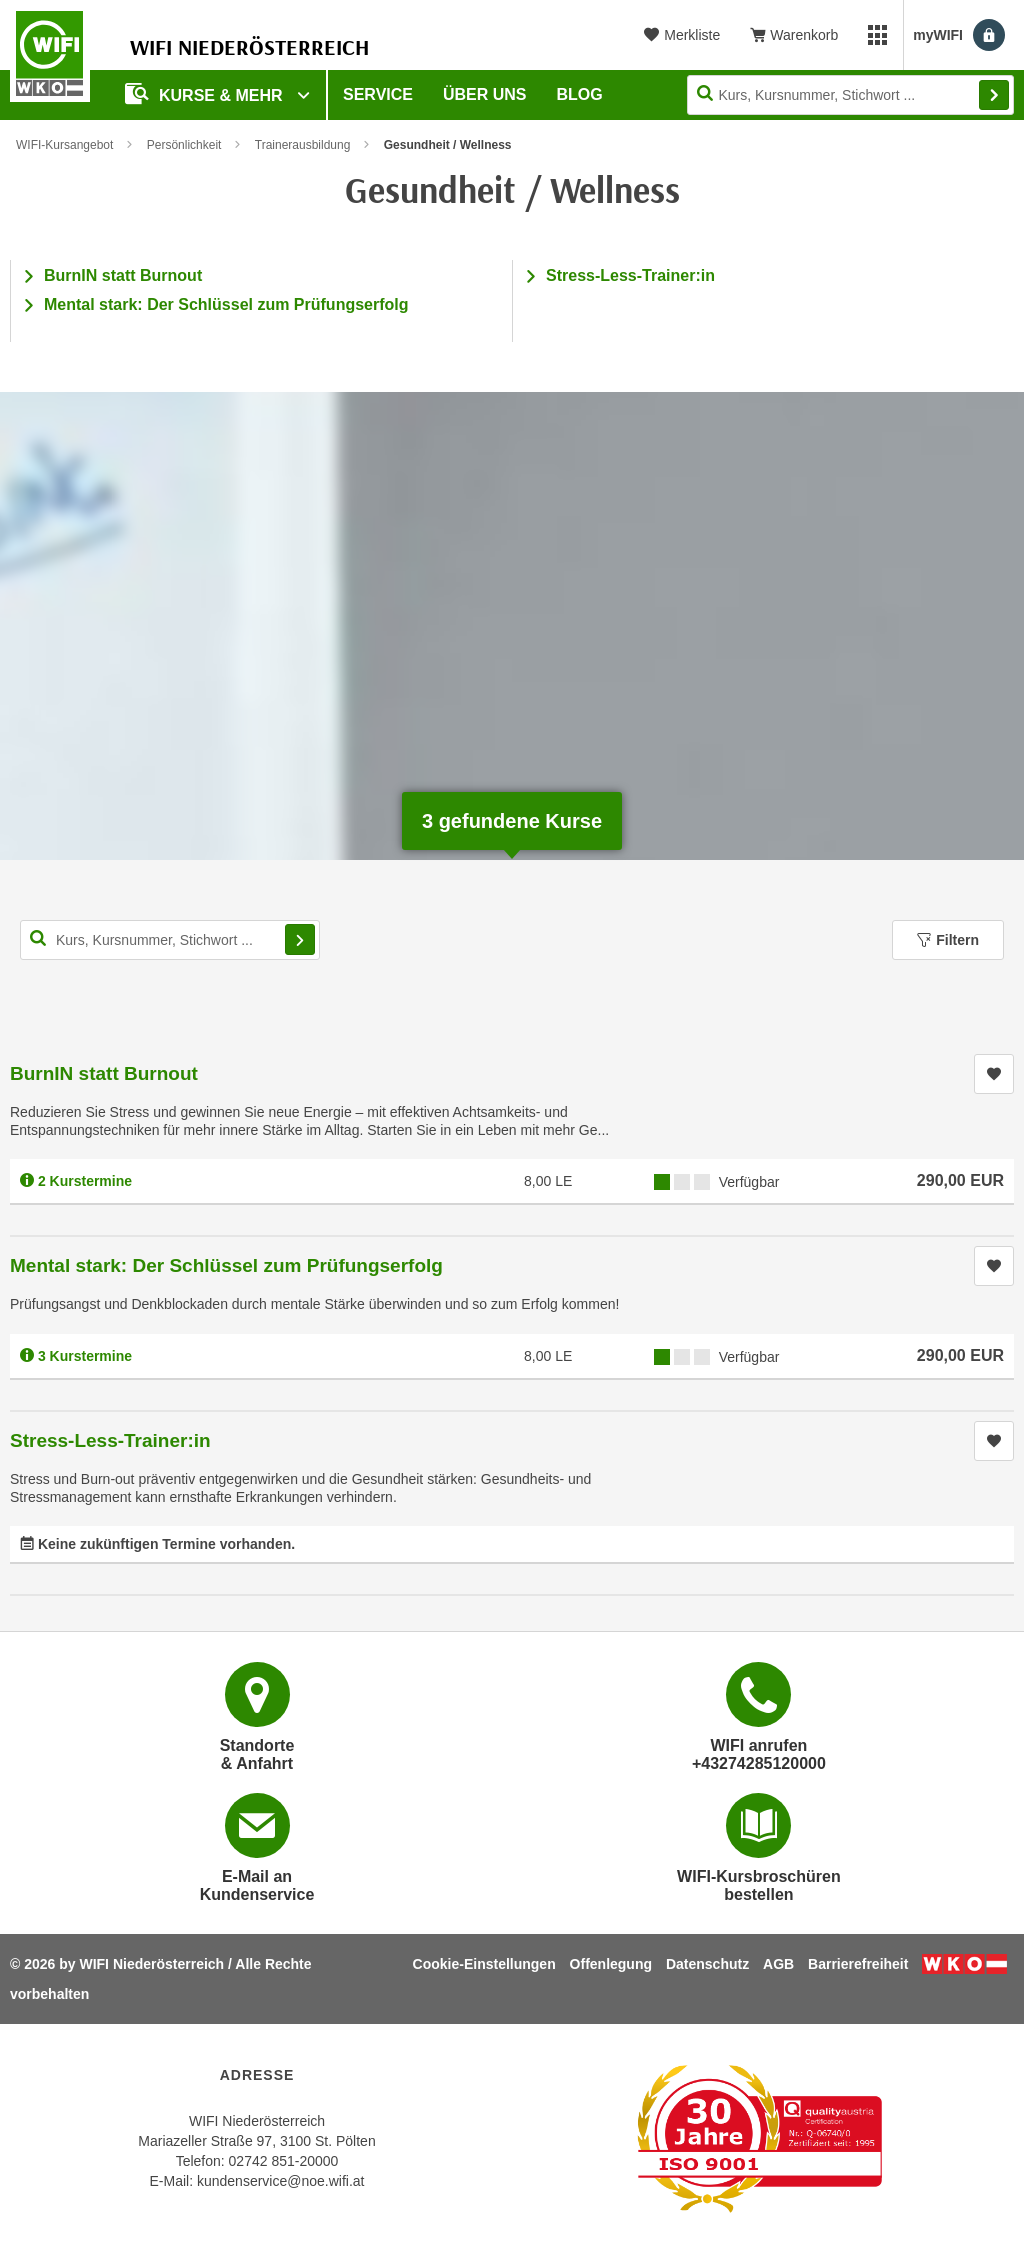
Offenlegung (611, 1964)
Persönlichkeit (184, 145)
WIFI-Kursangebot (64, 145)
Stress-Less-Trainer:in (630, 275)
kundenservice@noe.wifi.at (281, 2181)
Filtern (948, 940)
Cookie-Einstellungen (484, 1964)
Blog (580, 94)
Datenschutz (707, 1964)
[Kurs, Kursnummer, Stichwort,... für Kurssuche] (170, 940)
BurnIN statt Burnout (123, 275)
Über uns (485, 94)
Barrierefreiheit (858, 1964)
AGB (778, 1964)
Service (378, 94)
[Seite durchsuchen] (850, 95)
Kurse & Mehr (206, 93)
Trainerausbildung (303, 145)
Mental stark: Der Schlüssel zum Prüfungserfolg (226, 304)
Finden (994, 95)
